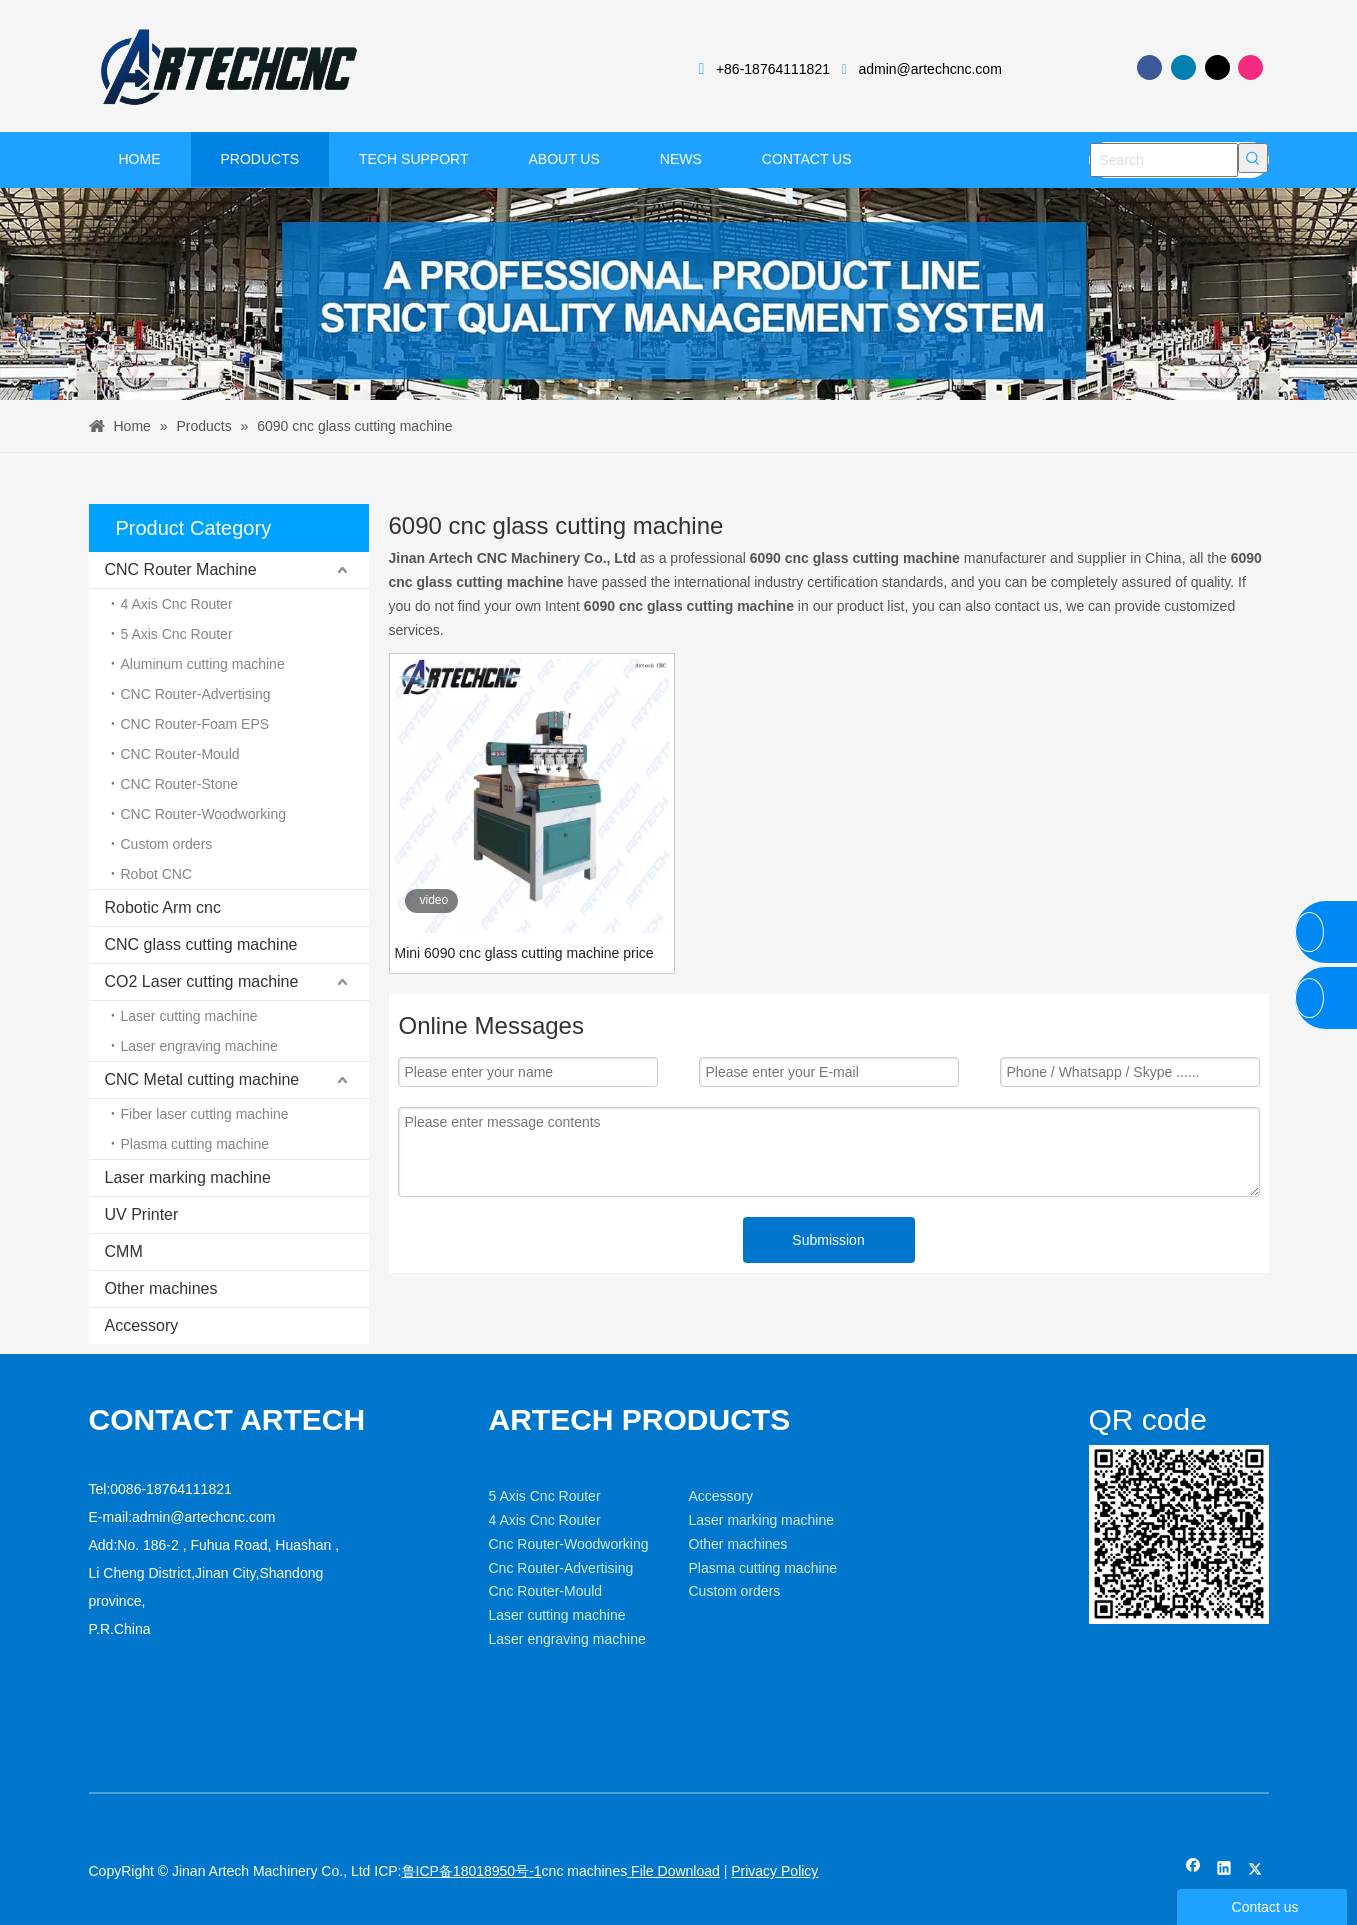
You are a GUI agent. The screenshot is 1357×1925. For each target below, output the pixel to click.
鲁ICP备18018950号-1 (472, 1871)
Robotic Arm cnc (163, 907)
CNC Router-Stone (180, 784)
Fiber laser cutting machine (205, 1114)
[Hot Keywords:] (1253, 158)
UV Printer (142, 1214)
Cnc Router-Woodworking (569, 1544)
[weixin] (1105, 1461)
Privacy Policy (774, 1871)
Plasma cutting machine (195, 1144)
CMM (124, 1251)
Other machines (161, 1288)
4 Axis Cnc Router (177, 604)
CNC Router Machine (181, 569)
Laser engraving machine (199, 1046)
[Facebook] (1149, 67)
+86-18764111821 (773, 69)
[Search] (1164, 160)
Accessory (142, 1325)
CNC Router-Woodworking (203, 814)
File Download (673, 1871)
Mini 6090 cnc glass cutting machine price (524, 953)
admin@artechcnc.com (929, 69)
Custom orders (167, 844)
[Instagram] (1250, 67)
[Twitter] (1217, 67)
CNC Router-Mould (180, 754)
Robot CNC (157, 874)
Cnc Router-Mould (546, 1591)
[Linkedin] (1183, 67)
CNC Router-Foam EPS (195, 724)
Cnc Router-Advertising (561, 1568)
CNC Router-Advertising (196, 694)
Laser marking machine (188, 1177)
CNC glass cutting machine (201, 944)
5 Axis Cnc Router (177, 634)
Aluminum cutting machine (203, 664)
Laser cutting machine (189, 1016)
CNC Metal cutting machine (202, 1079)
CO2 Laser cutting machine (202, 981)
